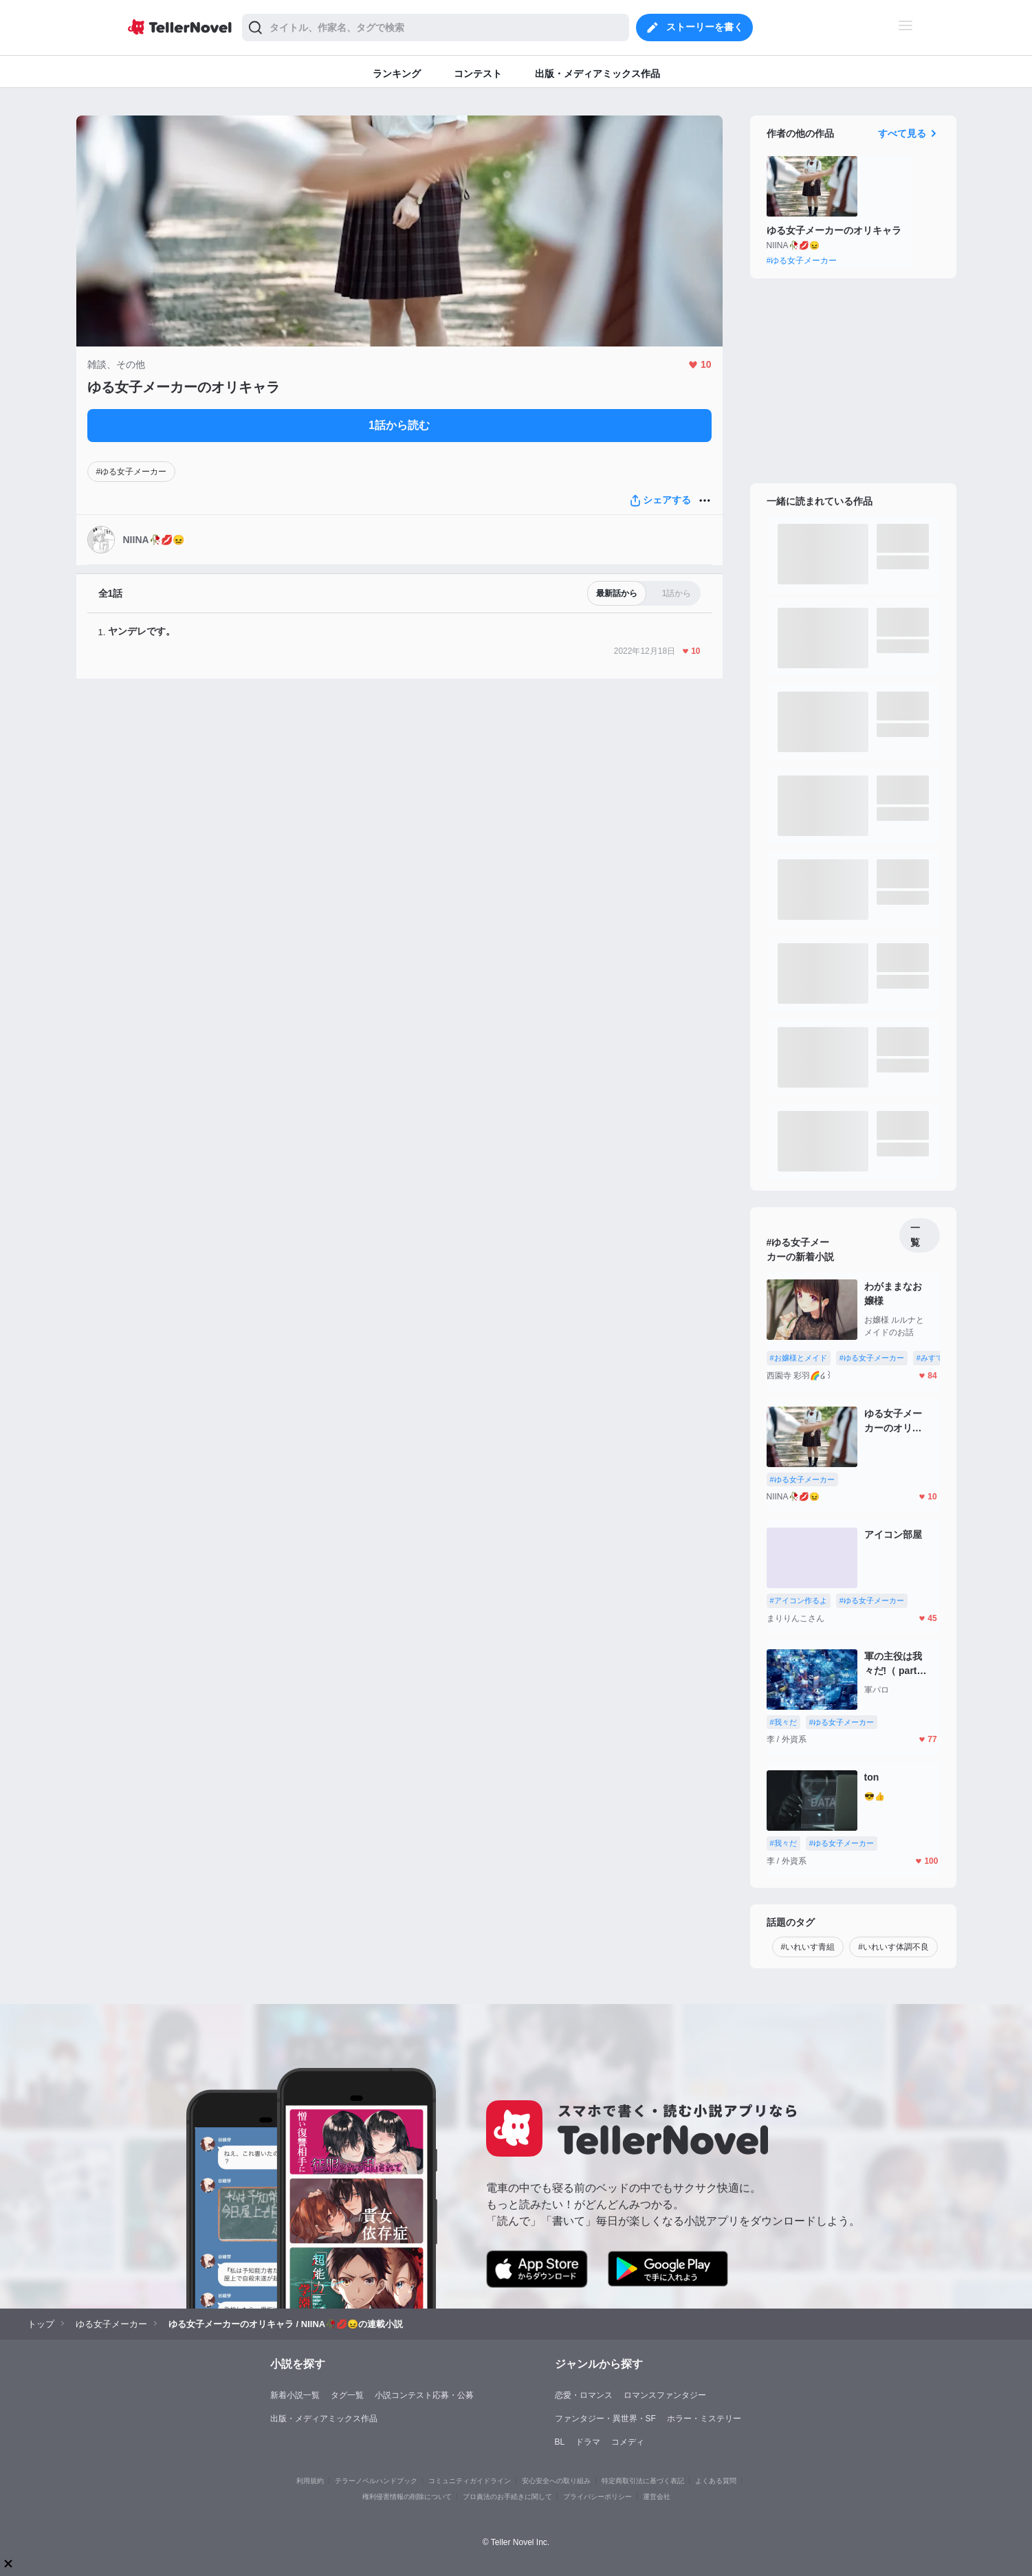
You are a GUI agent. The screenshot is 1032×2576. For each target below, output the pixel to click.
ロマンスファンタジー (665, 2395)
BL (560, 2442)
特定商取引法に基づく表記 (643, 2481)
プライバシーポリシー (597, 2496)
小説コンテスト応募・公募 (424, 2395)
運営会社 (656, 2496)
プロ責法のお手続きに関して (507, 2496)
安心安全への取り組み (556, 2481)
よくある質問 (715, 2481)
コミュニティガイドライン (469, 2481)
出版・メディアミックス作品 (323, 2418)
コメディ (627, 2442)
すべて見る (909, 133)
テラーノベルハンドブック (376, 2481)
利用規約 (310, 2481)
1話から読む (399, 425)
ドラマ (587, 2442)
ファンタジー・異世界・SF (605, 2418)
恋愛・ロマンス (584, 2395)
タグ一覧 (347, 2395)
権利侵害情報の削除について (407, 2496)
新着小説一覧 (295, 2395)
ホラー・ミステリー (704, 2418)
